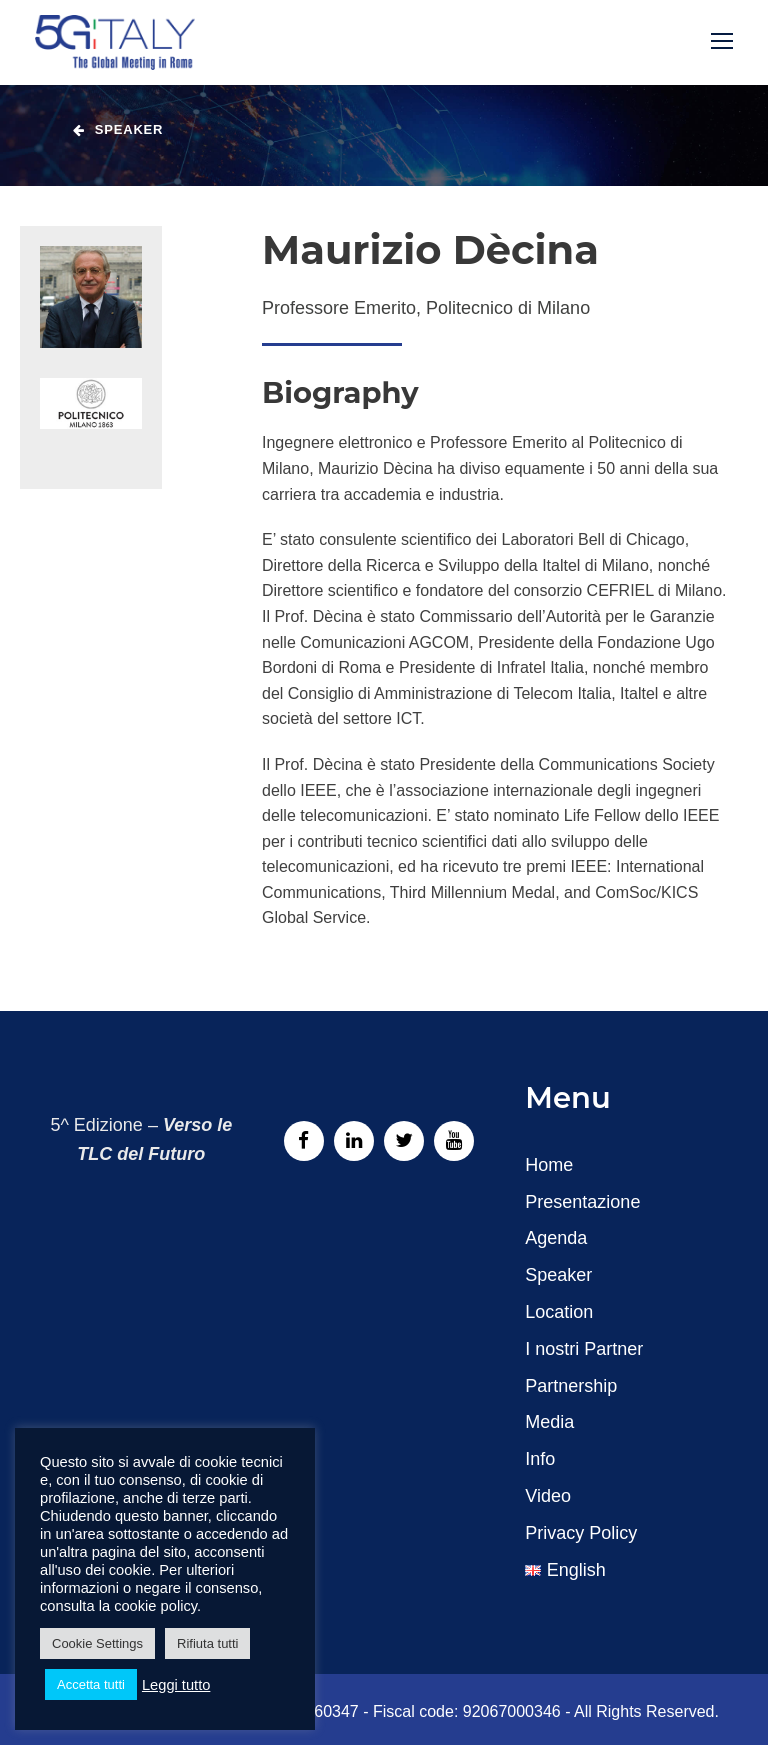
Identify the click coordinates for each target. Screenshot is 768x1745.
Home (549, 1165)
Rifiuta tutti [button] (207, 1643)
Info (540, 1459)
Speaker (558, 1275)
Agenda (556, 1238)
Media (549, 1422)
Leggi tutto (176, 1685)
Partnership (571, 1386)
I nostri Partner (584, 1349)
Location (559, 1312)
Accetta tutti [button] (91, 1684)
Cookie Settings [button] (97, 1643)
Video (548, 1496)
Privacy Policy (581, 1533)
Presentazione (582, 1202)
